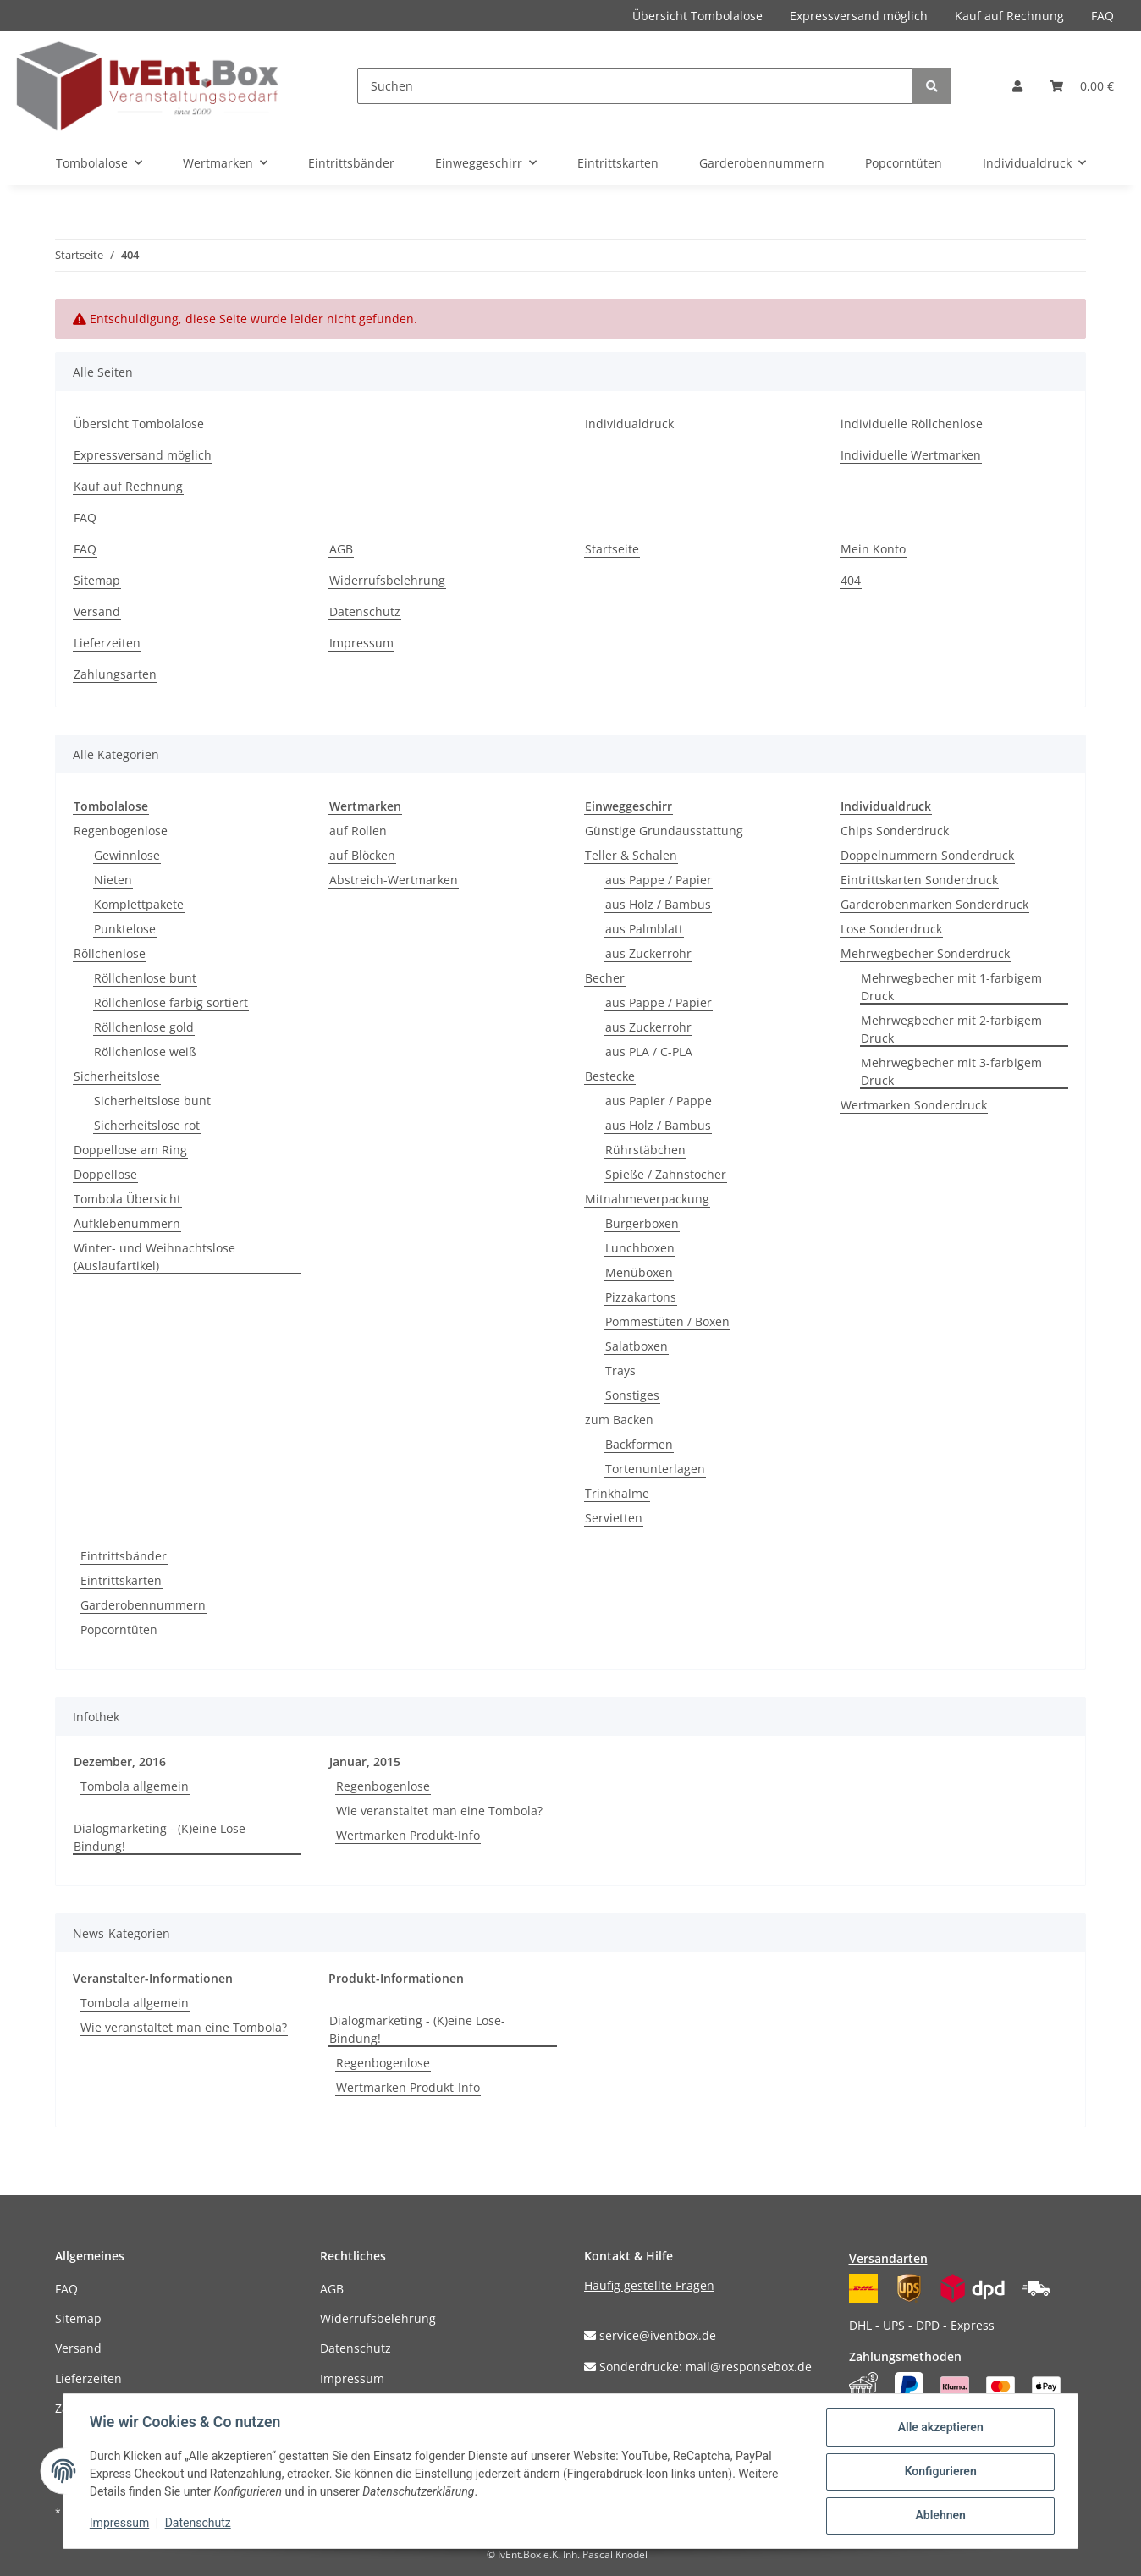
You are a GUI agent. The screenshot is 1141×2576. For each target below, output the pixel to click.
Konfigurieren (939, 2472)
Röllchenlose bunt (145, 978)
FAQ (1102, 16)
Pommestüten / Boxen (667, 1321)
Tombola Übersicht (127, 1199)
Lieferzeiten (107, 643)
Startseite (612, 549)
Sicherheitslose (117, 1076)
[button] (1017, 86)
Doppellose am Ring (130, 1150)
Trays (620, 1370)
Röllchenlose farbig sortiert (171, 1002)
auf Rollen (358, 831)
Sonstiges (632, 1395)
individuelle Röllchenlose (912, 424)
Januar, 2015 (364, 1761)
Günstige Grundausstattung (664, 831)
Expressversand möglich (859, 16)
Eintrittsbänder (123, 1556)
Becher (605, 978)
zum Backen (619, 1420)
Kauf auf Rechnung (1009, 16)
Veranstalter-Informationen (153, 1978)
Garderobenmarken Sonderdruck (934, 904)
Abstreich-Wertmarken (393, 880)
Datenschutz (364, 611)
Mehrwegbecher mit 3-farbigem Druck (951, 1071)
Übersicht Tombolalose (697, 16)
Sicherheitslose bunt (152, 1101)
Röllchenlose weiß (145, 1051)
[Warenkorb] (1081, 86)
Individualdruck (629, 424)
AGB (341, 549)
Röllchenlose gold (144, 1027)
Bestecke (610, 1076)
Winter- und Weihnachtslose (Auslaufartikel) (154, 1257)
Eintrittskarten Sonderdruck (919, 880)
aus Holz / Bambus (658, 904)
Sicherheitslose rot (147, 1125)
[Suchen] (635, 86)
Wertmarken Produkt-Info (408, 1835)
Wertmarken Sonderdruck (914, 1105)
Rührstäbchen (645, 1150)
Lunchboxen (640, 1248)
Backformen (639, 1444)
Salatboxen (636, 1346)
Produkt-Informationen (396, 1978)
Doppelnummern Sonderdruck (927, 855)
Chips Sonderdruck (895, 831)
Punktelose (125, 929)
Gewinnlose (127, 855)
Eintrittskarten (121, 1580)
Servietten (613, 1518)
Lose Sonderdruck (891, 929)
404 (851, 580)
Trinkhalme (617, 1493)
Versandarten (888, 2258)
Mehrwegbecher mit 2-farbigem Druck (951, 1029)
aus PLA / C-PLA (648, 1051)
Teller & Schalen (631, 855)
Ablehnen (939, 2516)
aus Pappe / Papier (658, 880)
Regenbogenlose (121, 831)
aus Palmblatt (644, 929)
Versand (97, 611)
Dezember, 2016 (120, 1761)
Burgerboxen (642, 1223)
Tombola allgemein (134, 1786)
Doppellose (105, 1174)
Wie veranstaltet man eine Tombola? (439, 1811)
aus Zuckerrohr (648, 953)
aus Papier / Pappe (658, 1101)
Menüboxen (639, 1272)
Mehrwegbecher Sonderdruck (925, 953)
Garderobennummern (143, 1605)
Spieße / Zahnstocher (665, 1174)
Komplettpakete (139, 904)
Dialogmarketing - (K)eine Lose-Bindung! (162, 1837)
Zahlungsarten (115, 674)
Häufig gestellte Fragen (649, 2285)
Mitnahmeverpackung (647, 1199)
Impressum (361, 643)
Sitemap (97, 580)
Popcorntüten (118, 1629)
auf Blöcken (362, 855)
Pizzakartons (640, 1297)
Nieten (113, 880)
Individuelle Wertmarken (911, 455)
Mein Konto (873, 549)
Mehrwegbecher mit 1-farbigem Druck (951, 987)
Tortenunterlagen (655, 1469)
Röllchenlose (110, 953)
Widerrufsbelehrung (387, 580)
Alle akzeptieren (939, 2428)
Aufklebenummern (127, 1223)
